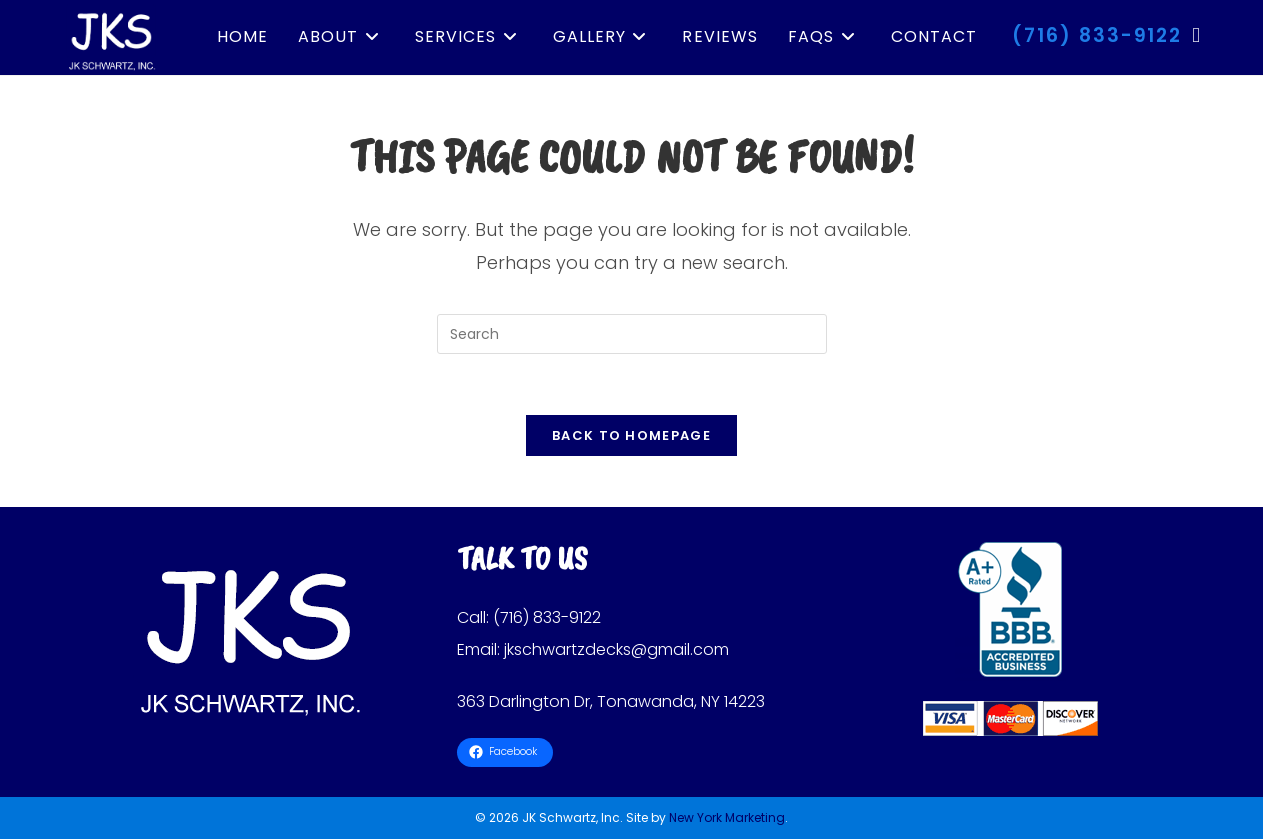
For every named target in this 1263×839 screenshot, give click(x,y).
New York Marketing (727, 817)
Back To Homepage (631, 435)
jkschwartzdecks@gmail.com (616, 649)
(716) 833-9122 (1097, 35)
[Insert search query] (632, 334)
